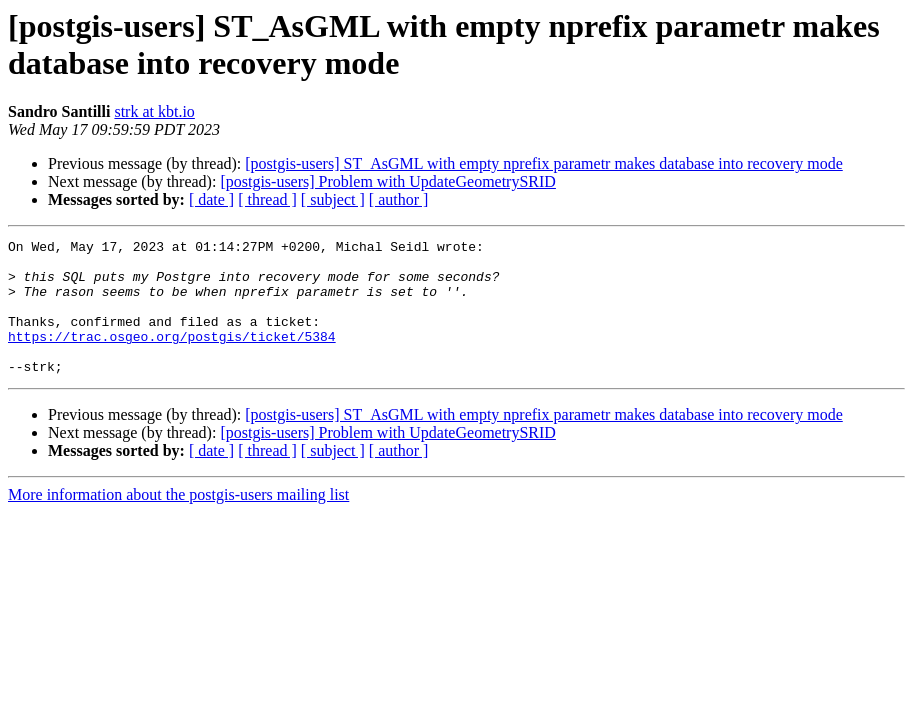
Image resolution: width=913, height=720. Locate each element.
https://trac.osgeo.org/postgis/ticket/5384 (172, 357)
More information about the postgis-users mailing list (178, 521)
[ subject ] (333, 199)
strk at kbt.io (154, 111)
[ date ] (211, 199)
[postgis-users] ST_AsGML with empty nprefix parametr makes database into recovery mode (543, 163)
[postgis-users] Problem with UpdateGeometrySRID (388, 181)
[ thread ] (267, 199)
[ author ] (399, 199)
